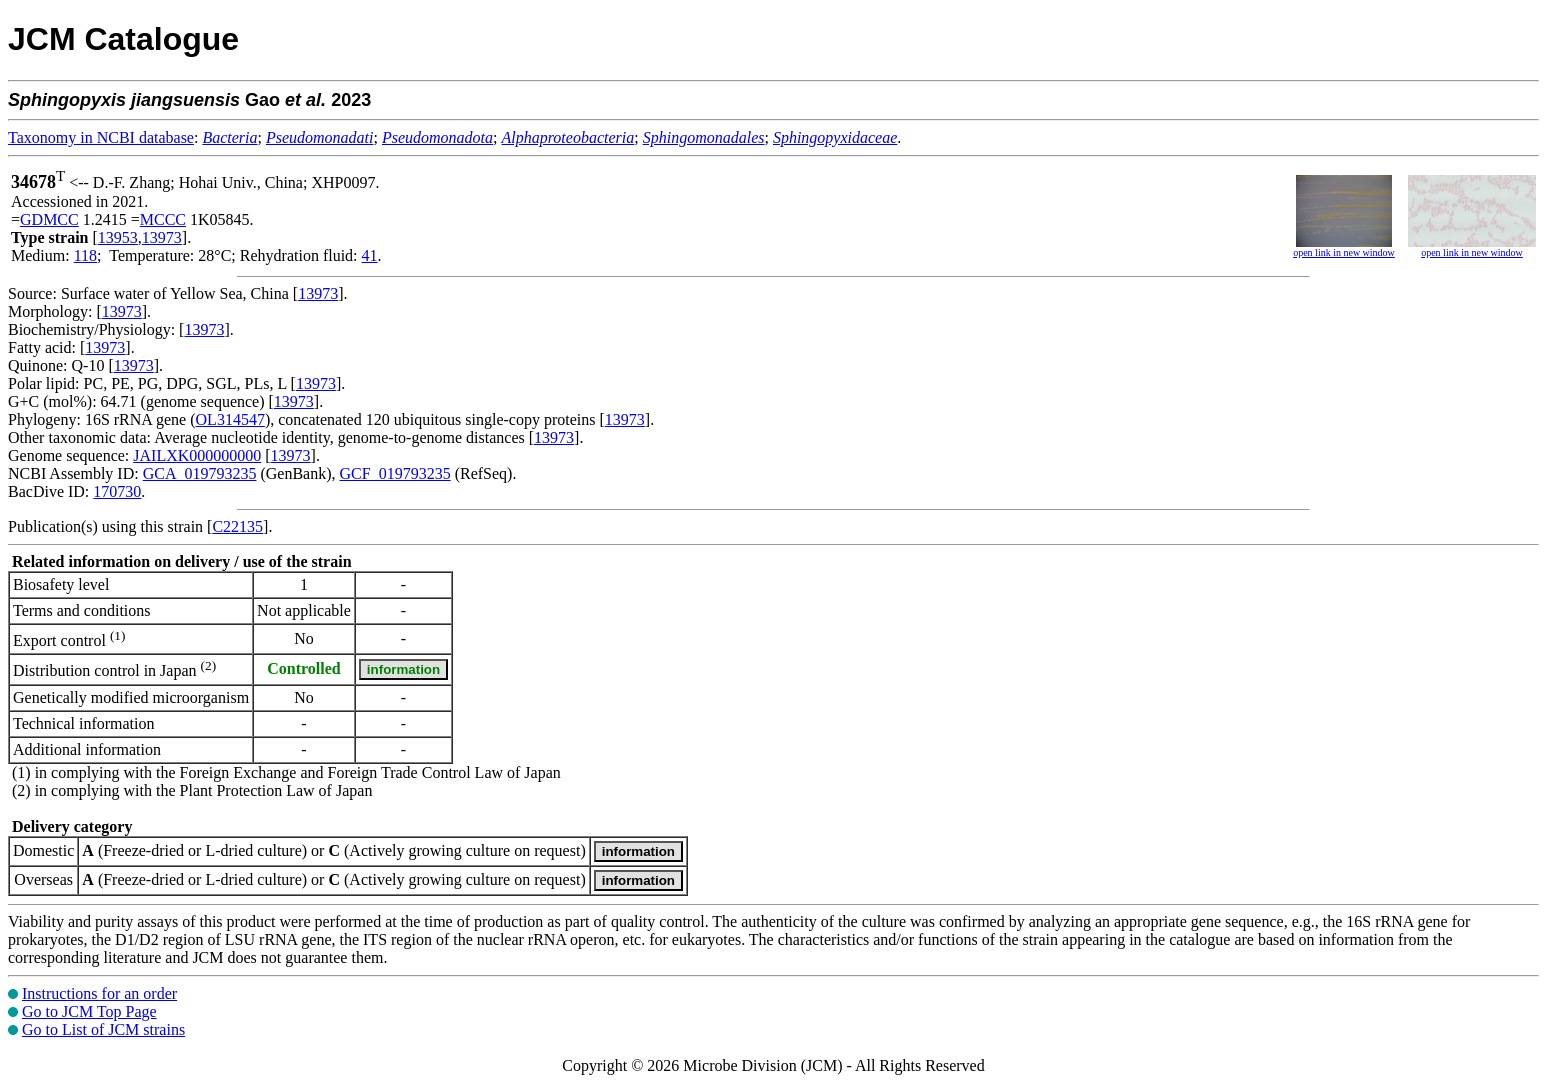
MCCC (163, 219)
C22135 (237, 526)
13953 (118, 237)
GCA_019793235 (200, 473)
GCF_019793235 (395, 473)
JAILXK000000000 (197, 455)
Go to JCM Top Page (89, 1011)
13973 (162, 237)
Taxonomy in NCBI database (101, 137)
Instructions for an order (99, 993)
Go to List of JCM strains (103, 1029)
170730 (117, 491)
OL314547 (230, 419)
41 (370, 255)
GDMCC (49, 219)
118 (85, 255)
